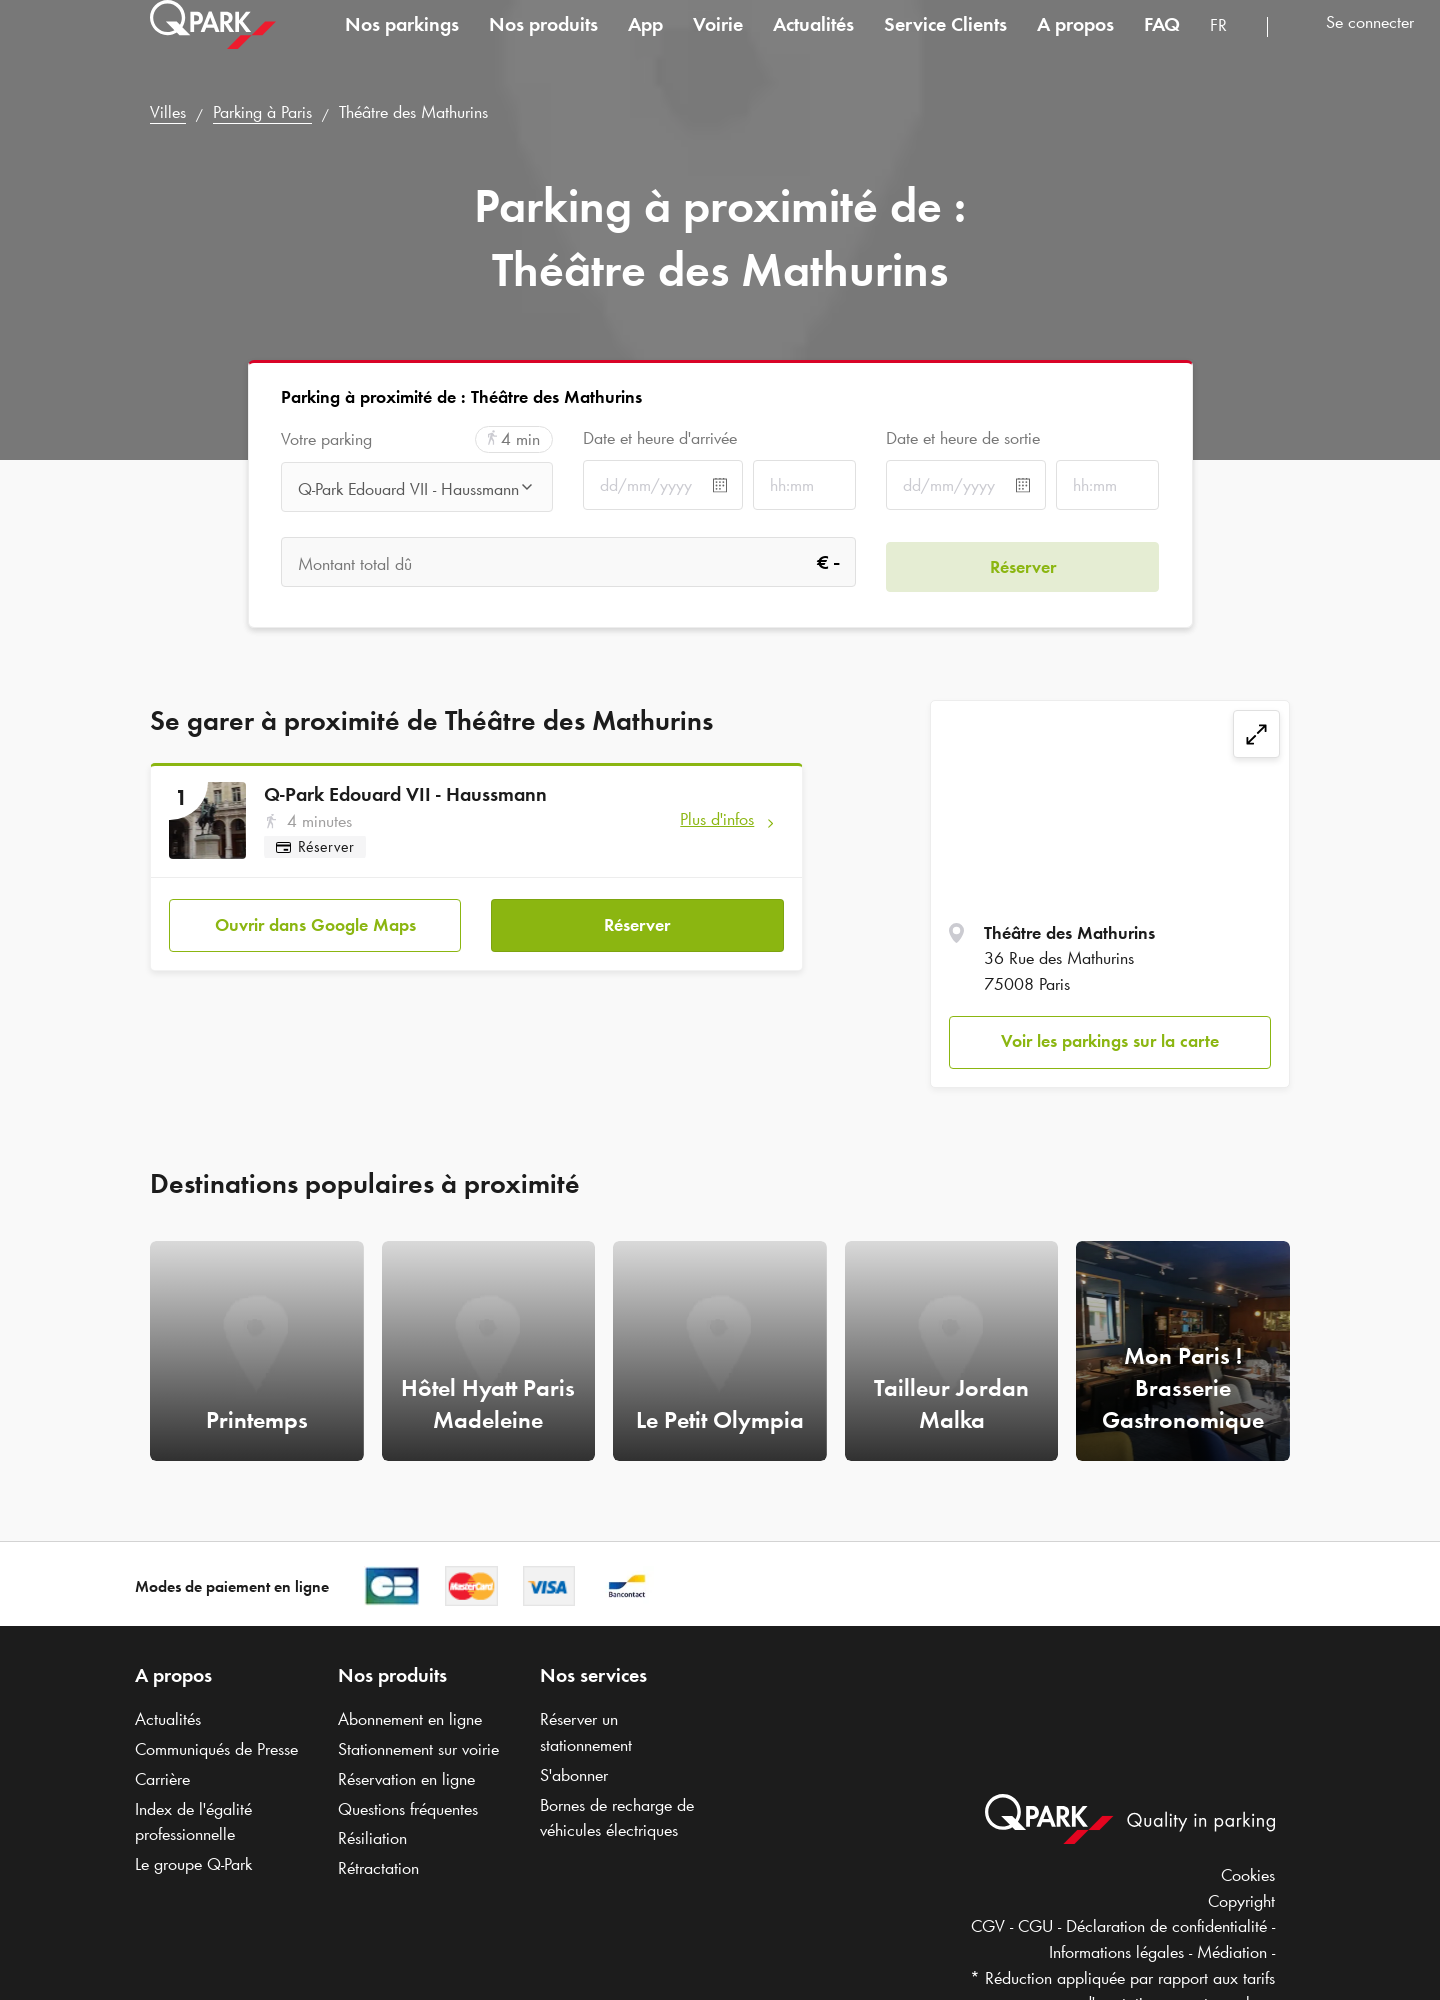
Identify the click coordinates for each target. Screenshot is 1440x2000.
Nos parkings (402, 44)
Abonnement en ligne (410, 1719)
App (645, 44)
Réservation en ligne (406, 1779)
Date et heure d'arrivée (660, 438)
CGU (1035, 1926)
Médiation (1232, 1952)
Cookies (1248, 1875)
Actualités (813, 44)
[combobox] (1231, 47)
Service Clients (945, 44)
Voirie (718, 44)
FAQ (1162, 44)
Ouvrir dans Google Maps (315, 921)
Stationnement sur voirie (418, 1749)
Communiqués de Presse (216, 1749)
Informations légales (1116, 1952)
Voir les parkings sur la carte (1110, 1041)
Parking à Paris (262, 112)
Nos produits (543, 44)
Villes (168, 112)
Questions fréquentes (408, 1809)
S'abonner (574, 1775)
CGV (988, 1926)
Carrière (162, 1779)
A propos (1075, 44)
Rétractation (378, 1868)
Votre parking (326, 439)
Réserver (637, 921)
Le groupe (193, 1864)
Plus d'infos (717, 819)
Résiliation (372, 1838)
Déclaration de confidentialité (1166, 1926)
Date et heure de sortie (963, 438)
